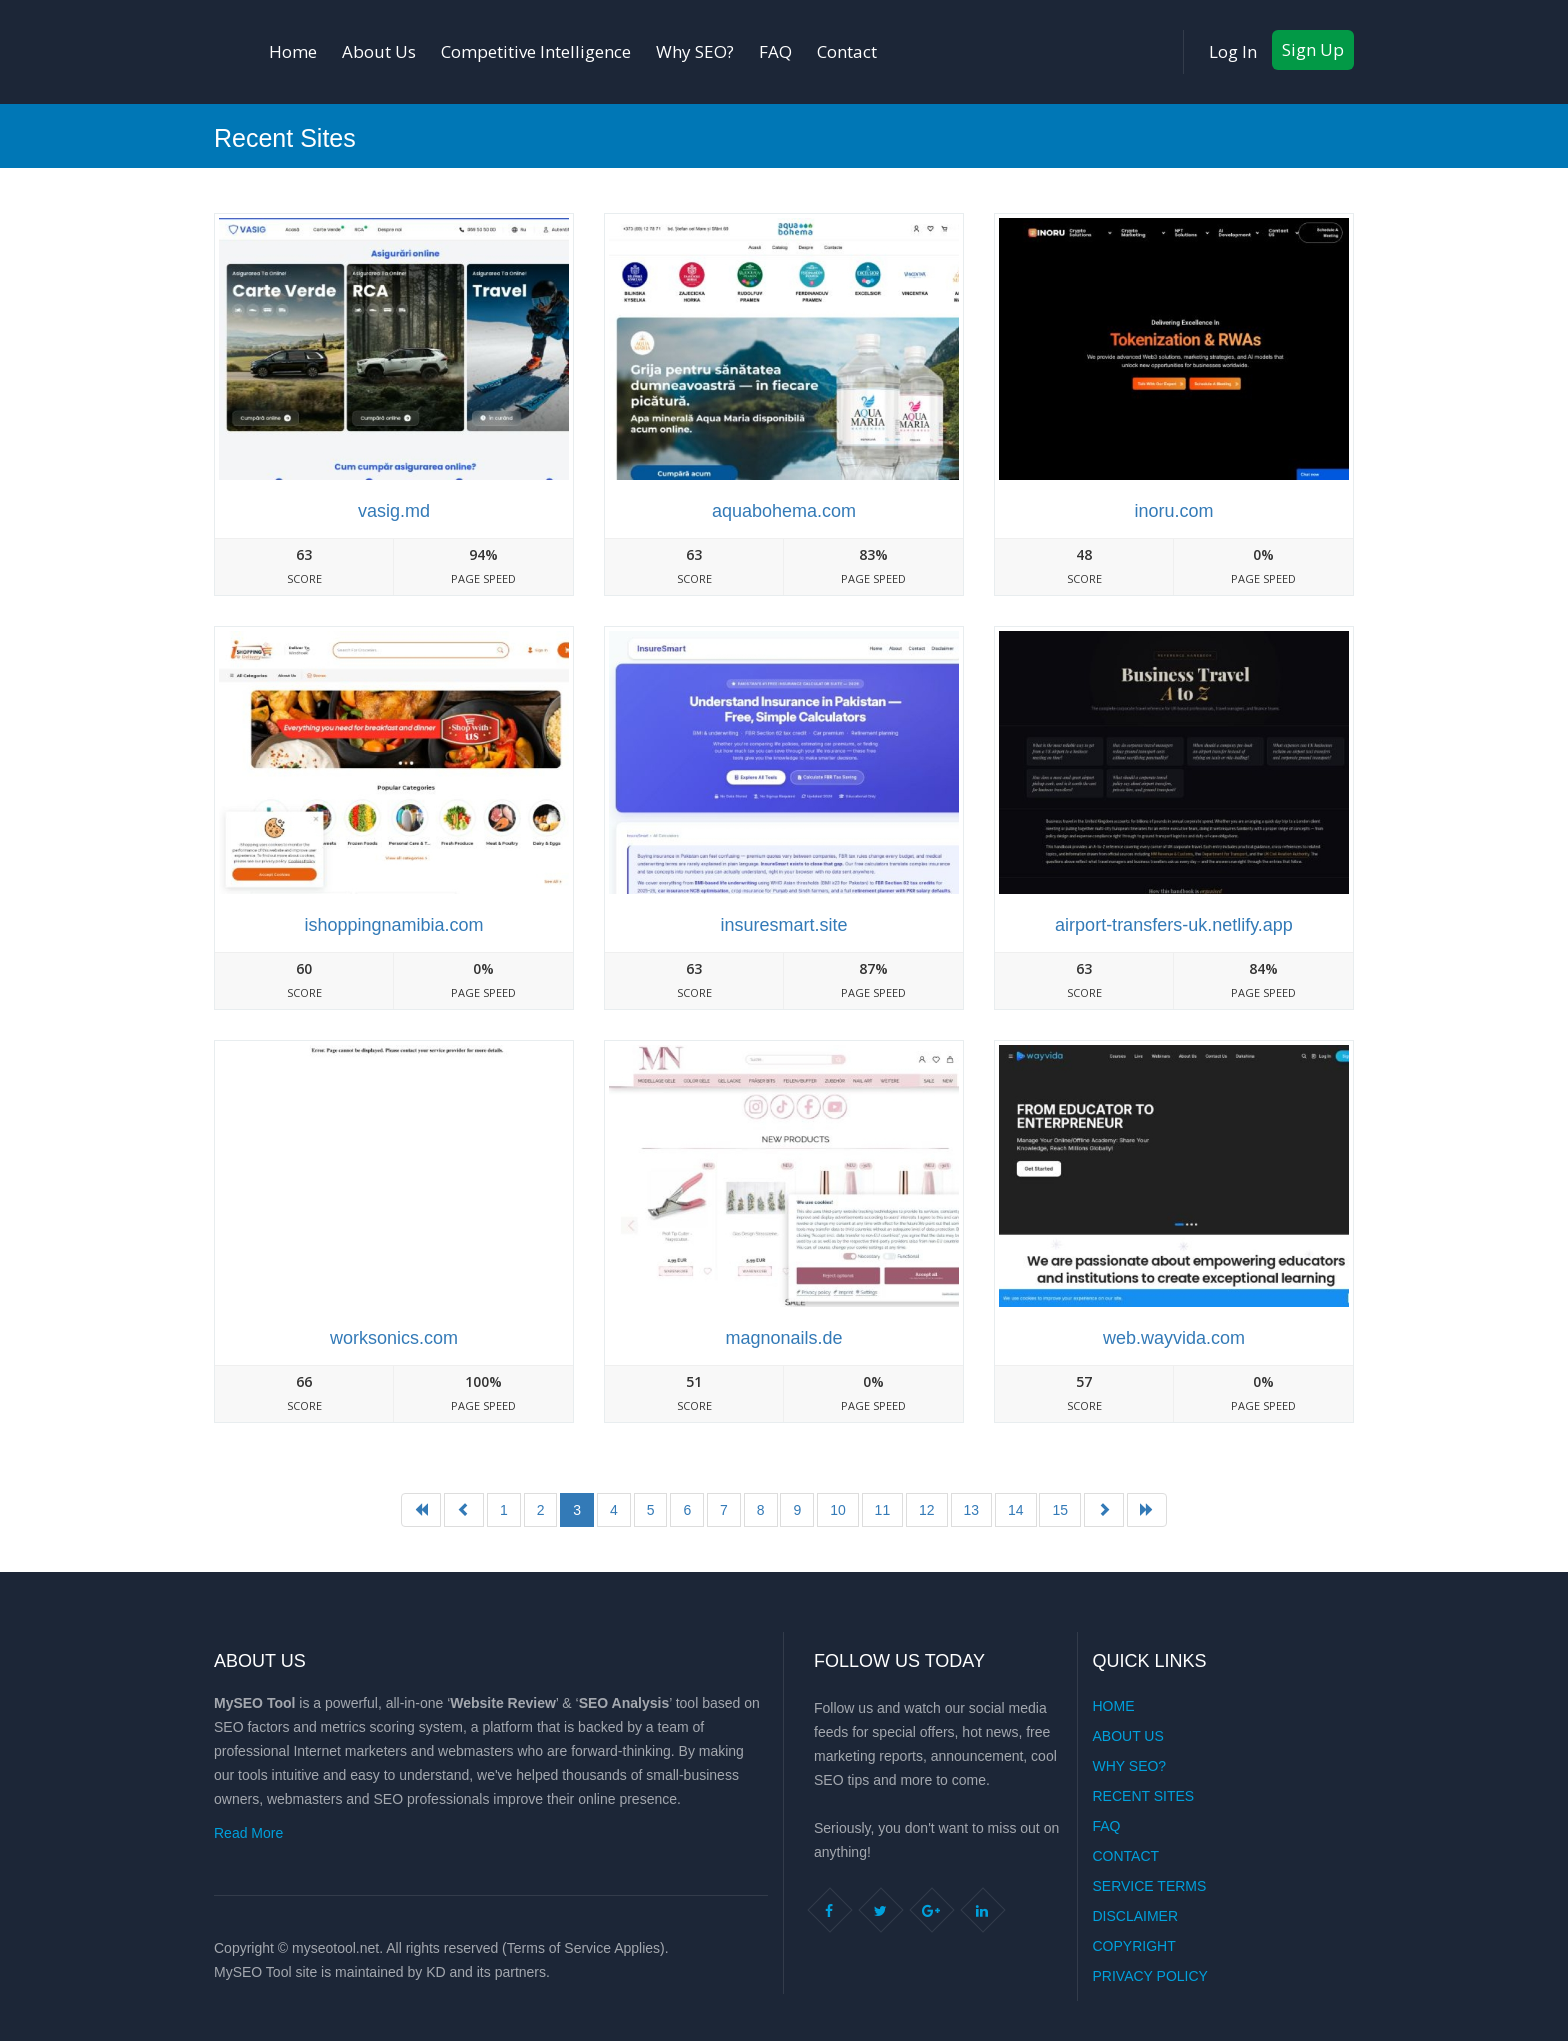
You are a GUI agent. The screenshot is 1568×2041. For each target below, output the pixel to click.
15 (1060, 1510)
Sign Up (1313, 49)
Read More (248, 1833)
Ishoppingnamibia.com (393, 925)
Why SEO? (695, 51)
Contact (847, 51)
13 (972, 1510)
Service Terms (1150, 1886)
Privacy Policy (1150, 1976)
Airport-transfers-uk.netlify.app (1174, 925)
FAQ (775, 51)
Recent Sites (1144, 1796)
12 (927, 1510)
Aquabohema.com (784, 511)
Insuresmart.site (783, 925)
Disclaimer (1136, 1916)
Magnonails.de (783, 1338)
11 (883, 1510)
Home (293, 51)
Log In (1233, 51)
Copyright (1134, 1946)
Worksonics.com (394, 1338)
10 (838, 1510)
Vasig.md (394, 511)
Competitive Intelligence (536, 51)
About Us (379, 51)
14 (1016, 1510)
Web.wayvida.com (1174, 1338)
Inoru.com (1173, 511)
